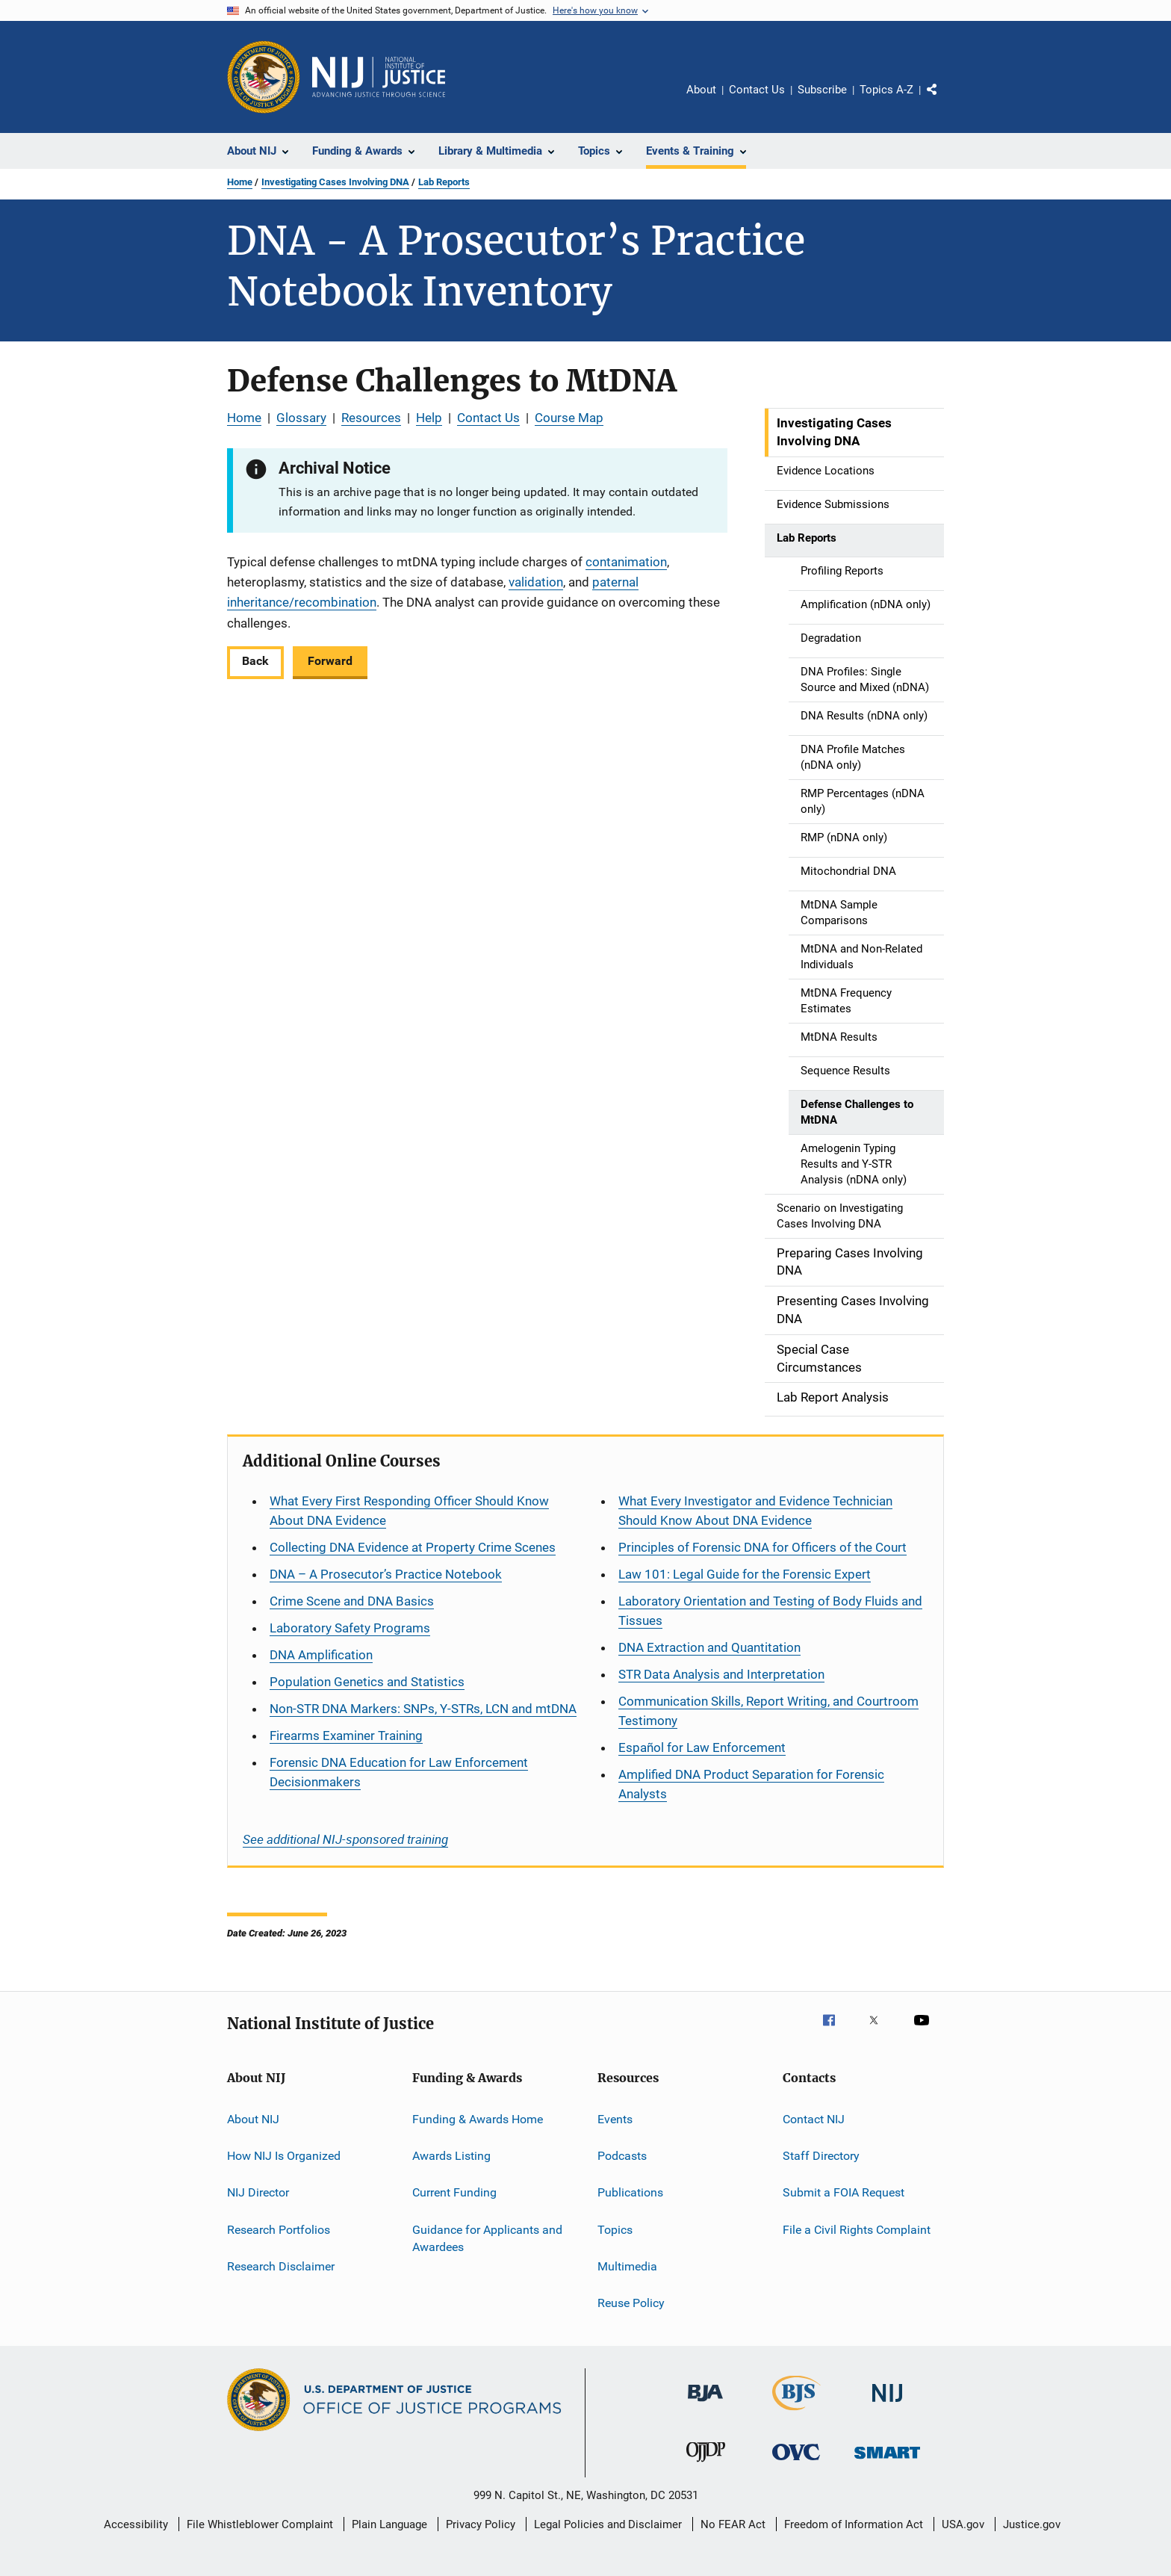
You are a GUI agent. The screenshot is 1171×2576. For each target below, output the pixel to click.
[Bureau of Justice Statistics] (796, 2413)
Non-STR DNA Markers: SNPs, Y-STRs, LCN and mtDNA (423, 1708)
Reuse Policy (631, 2303)
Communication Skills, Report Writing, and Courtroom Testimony (768, 1711)
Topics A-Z (886, 89)
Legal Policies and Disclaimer (608, 2524)
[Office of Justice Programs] (263, 77)
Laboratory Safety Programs (350, 1627)
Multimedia (627, 2266)
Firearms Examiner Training (346, 1735)
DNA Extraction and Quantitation (709, 1647)
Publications (630, 2192)
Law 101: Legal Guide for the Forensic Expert (744, 1574)
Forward (330, 661)
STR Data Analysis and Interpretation (721, 1674)
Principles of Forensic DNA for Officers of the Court (762, 1547)
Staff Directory (821, 2156)
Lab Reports (444, 182)
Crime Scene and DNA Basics (352, 1601)
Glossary (301, 417)
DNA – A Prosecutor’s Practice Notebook (386, 1574)
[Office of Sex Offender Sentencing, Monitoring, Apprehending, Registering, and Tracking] (887, 2461)
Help (429, 417)
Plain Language (389, 2524)
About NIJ (253, 2118)
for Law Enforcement (702, 1747)
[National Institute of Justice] (887, 2404)
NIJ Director (258, 2192)
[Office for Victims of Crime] (796, 2463)
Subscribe (822, 89)
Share (944, 100)
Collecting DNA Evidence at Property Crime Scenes (413, 1547)
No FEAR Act (733, 2524)
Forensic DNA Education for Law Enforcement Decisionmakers (399, 1772)
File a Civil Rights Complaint (857, 2229)
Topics (615, 2229)
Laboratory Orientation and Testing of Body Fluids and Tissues (770, 1611)
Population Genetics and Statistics (367, 1681)
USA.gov (963, 2524)
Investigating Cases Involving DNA (335, 182)
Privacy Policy (480, 2524)
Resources (371, 417)
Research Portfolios (278, 2229)
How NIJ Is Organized (284, 2156)
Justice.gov (1031, 2524)
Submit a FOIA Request (843, 2192)
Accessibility (136, 2524)
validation (536, 582)
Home (239, 182)
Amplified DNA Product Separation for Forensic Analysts (751, 1784)
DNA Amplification (321, 1654)
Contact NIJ (814, 2118)
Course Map (569, 417)
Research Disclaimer (281, 2266)
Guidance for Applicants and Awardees (487, 2238)
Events (615, 2118)
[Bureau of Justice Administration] (705, 2404)
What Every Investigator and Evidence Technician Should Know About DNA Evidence (755, 1510)
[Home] (378, 77)
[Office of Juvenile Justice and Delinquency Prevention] (705, 2464)
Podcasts (622, 2156)
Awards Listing (451, 2156)
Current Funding (454, 2192)
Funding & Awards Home (477, 2118)
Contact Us (757, 89)
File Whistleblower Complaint (260, 2524)
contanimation (626, 561)
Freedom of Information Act (853, 2524)
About (701, 89)
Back (255, 661)
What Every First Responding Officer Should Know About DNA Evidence (409, 1510)
